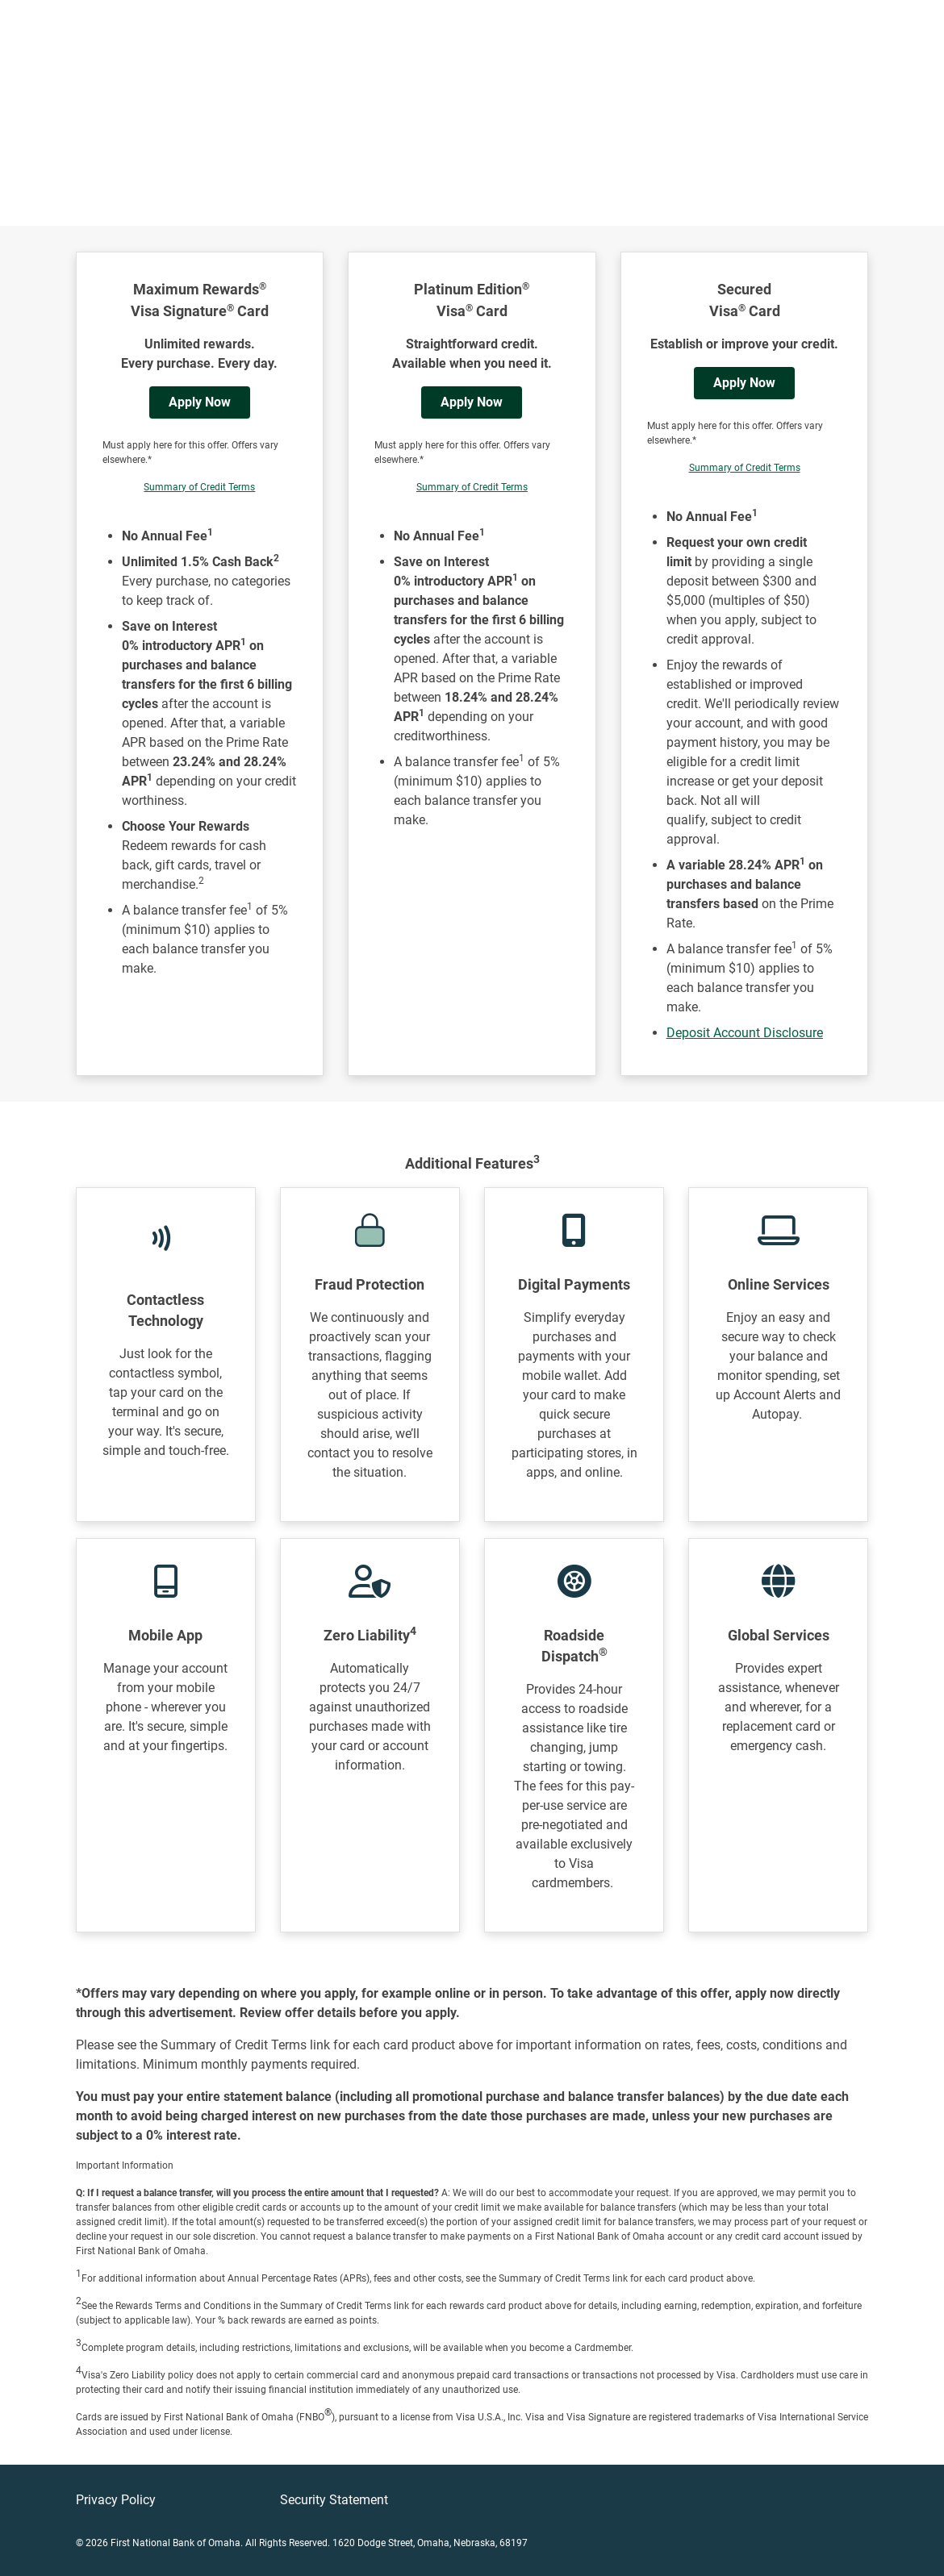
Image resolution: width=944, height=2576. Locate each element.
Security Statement (334, 2499)
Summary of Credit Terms (199, 487)
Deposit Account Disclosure (744, 1032)
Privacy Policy (116, 2499)
